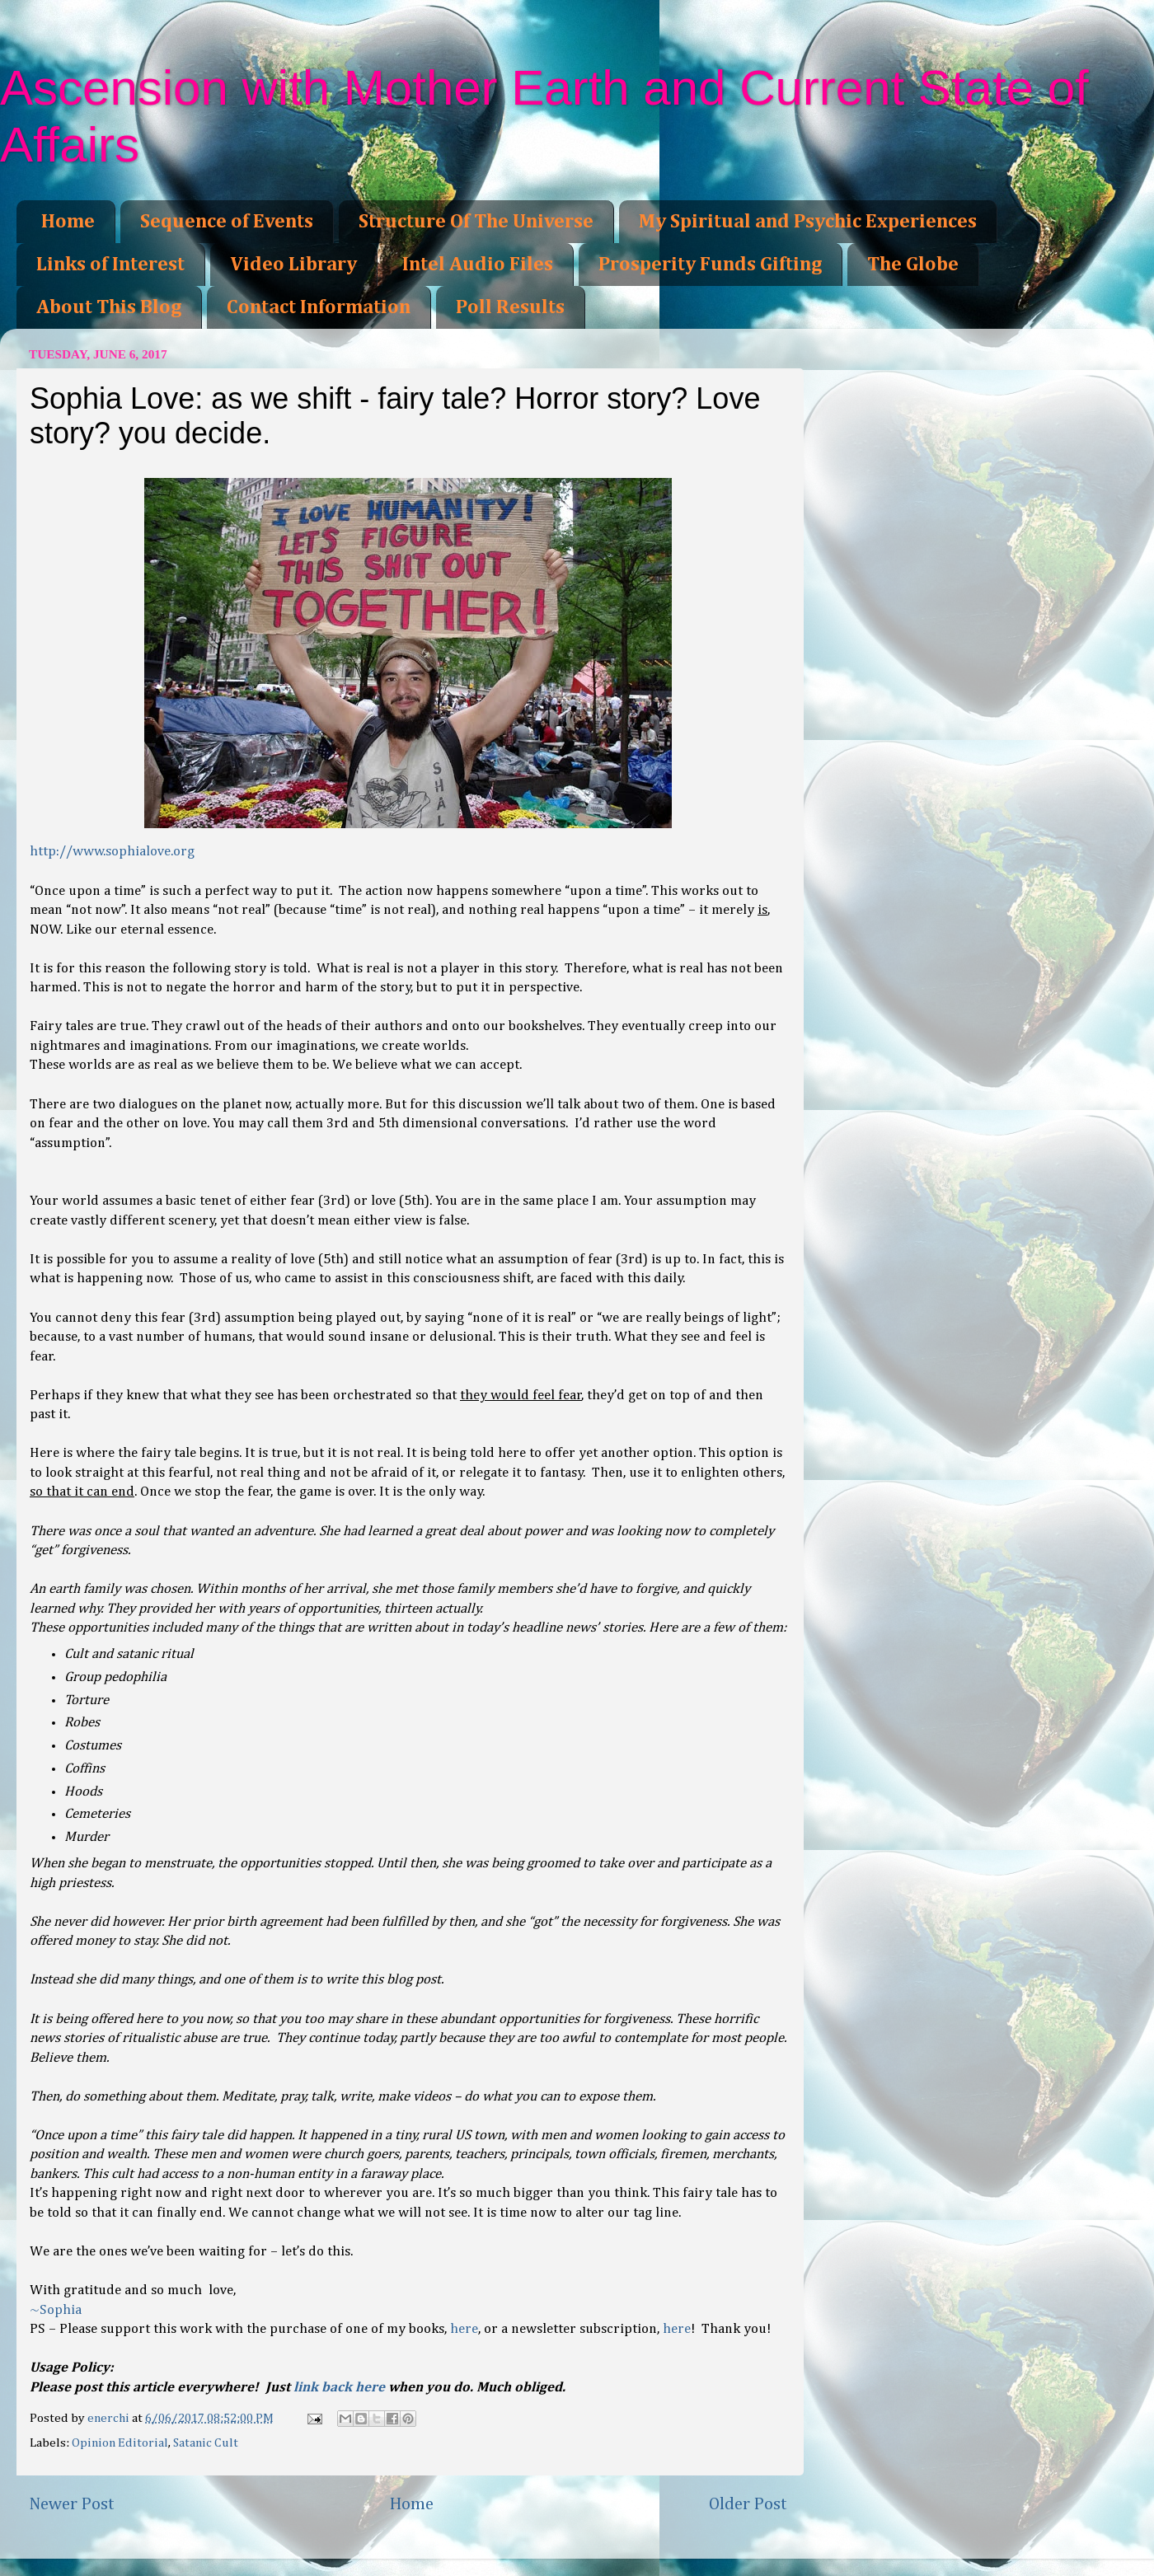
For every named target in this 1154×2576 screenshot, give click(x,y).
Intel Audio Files (477, 264)
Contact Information (318, 307)
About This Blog (108, 307)
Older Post (748, 2504)
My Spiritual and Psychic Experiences (808, 222)
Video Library (293, 264)
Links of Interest (110, 264)
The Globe (913, 264)
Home (68, 222)
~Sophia (56, 2310)
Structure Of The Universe (476, 222)
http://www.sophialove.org (112, 852)
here (464, 2329)
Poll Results (510, 307)
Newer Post (72, 2504)
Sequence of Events (226, 222)
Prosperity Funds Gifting (710, 264)
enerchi (109, 2418)
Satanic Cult (205, 2443)
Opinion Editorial (120, 2443)
